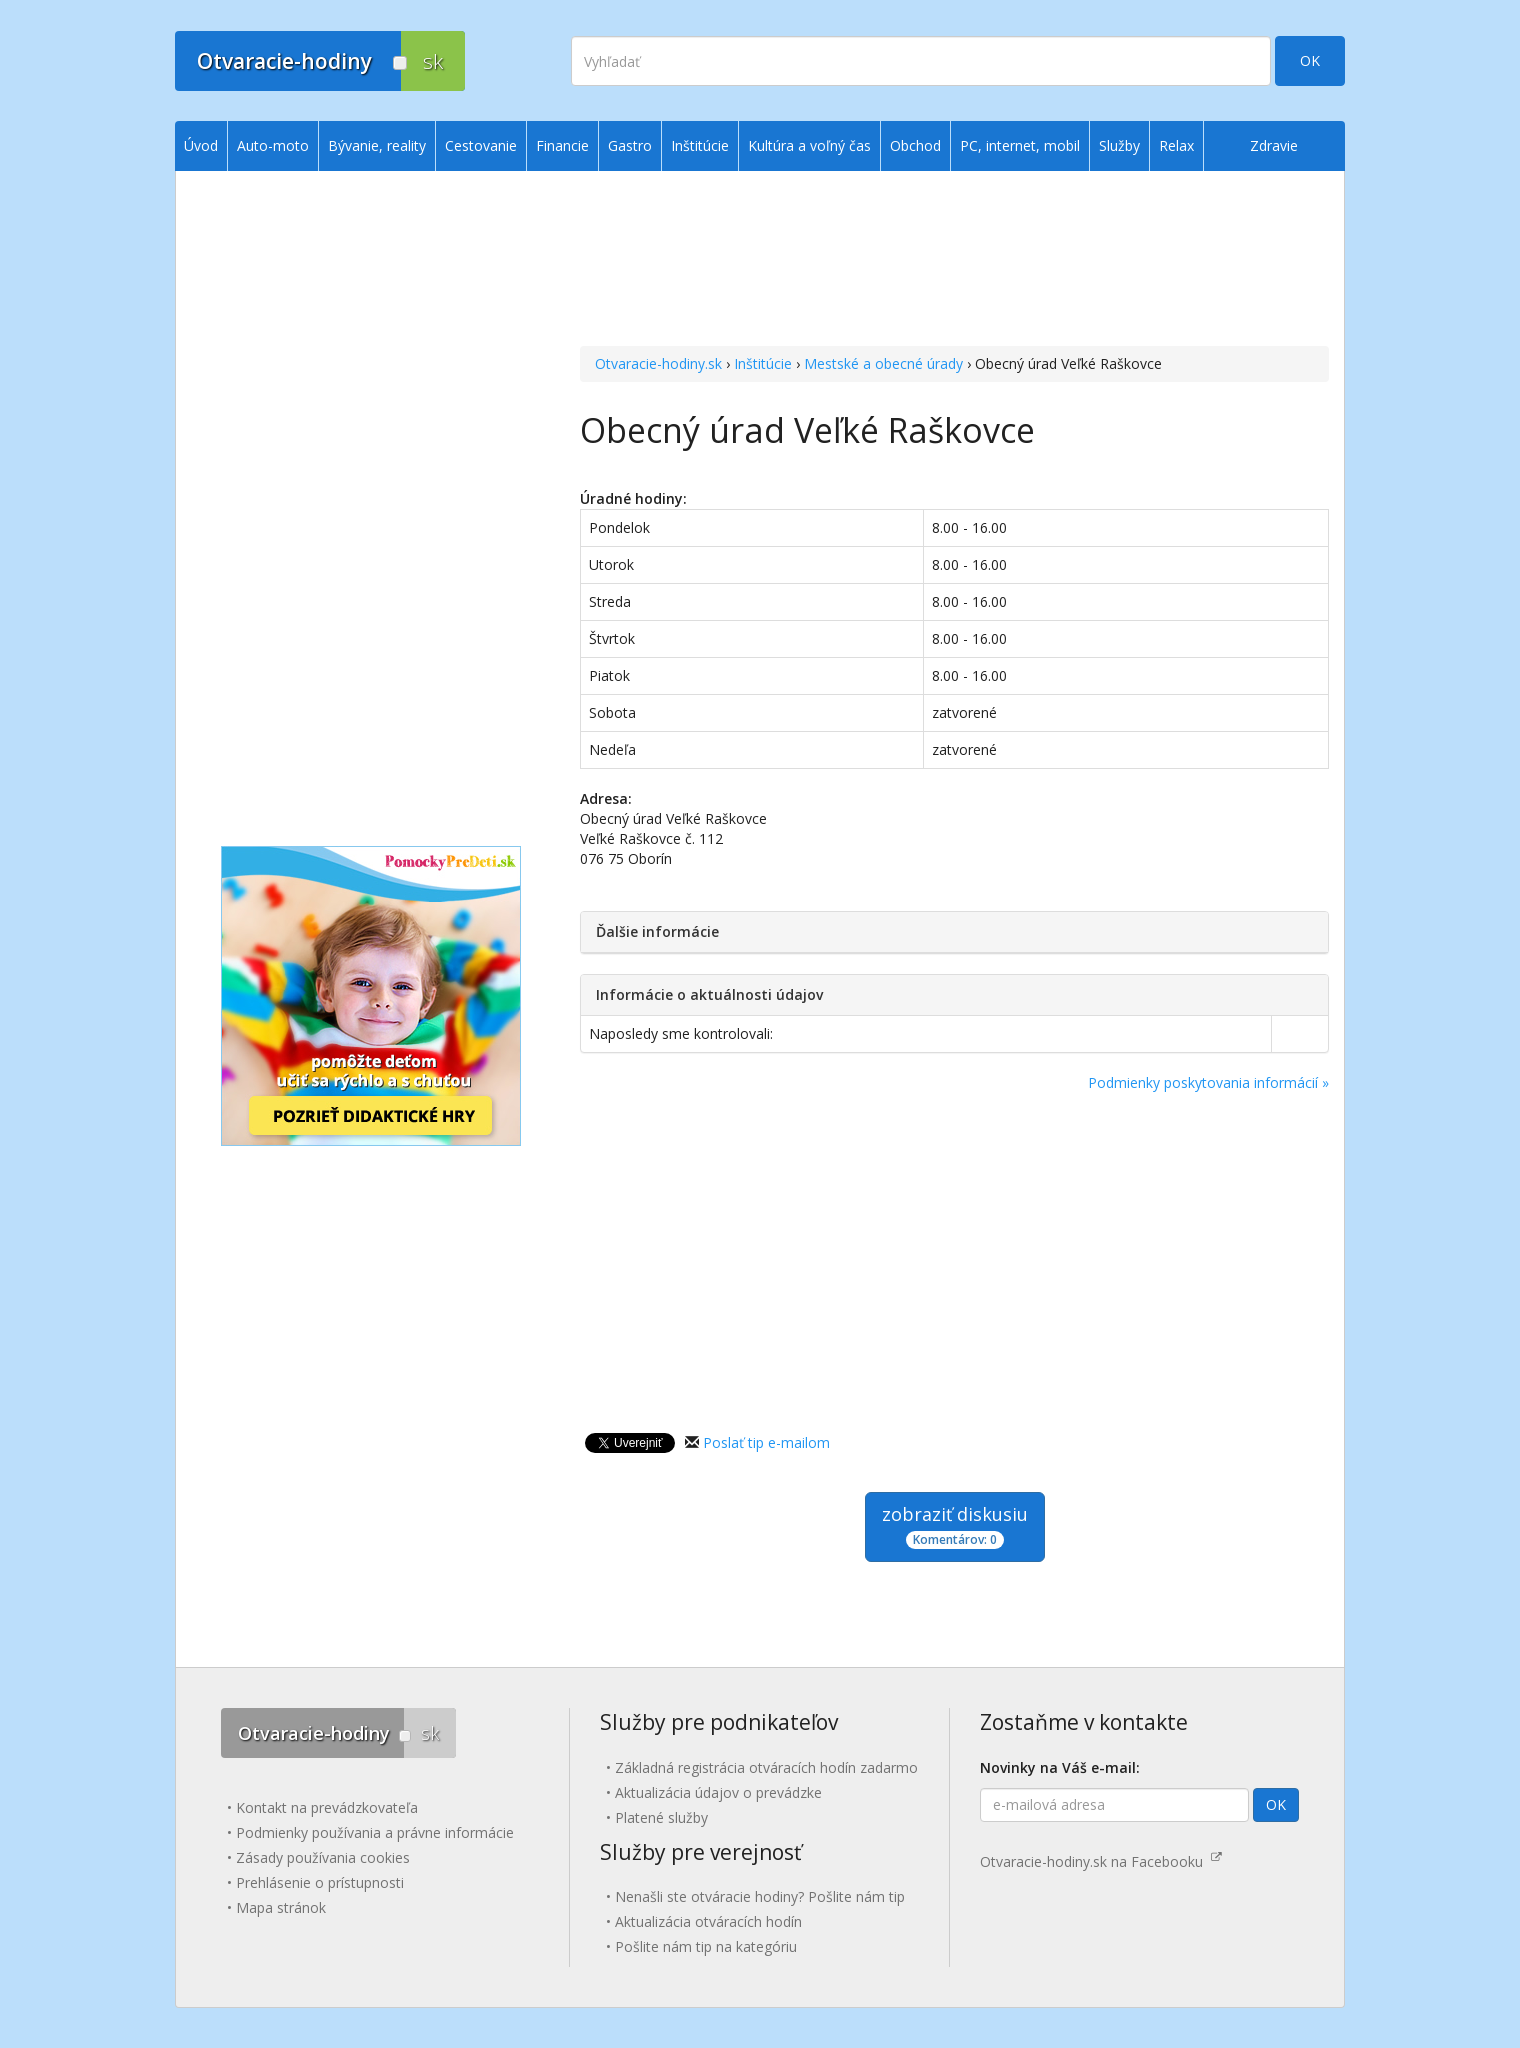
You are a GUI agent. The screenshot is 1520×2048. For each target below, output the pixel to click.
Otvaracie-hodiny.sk (658, 363)
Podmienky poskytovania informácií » (1208, 1082)
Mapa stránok (281, 1907)
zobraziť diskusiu (955, 1525)
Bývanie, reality (377, 145)
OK (1310, 60)
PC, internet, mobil (1020, 145)
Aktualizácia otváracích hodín (708, 1921)
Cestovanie (481, 145)
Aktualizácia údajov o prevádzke (718, 1792)
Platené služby (661, 1817)
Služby (1119, 145)
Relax (1176, 145)
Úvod (201, 145)
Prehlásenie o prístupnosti (320, 1882)
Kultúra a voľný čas (809, 145)
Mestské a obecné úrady (883, 363)
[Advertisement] (954, 261)
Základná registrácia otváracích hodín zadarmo (766, 1767)
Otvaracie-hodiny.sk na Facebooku (1101, 1861)
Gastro (630, 145)
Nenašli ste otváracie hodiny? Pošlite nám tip (760, 1896)
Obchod (915, 145)
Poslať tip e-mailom (766, 1442)
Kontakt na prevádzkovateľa (327, 1807)
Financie (562, 145)
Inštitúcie (763, 363)
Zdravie (1274, 145)
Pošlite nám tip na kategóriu (706, 1946)
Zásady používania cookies (323, 1857)
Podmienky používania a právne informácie (375, 1832)
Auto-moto (273, 145)
